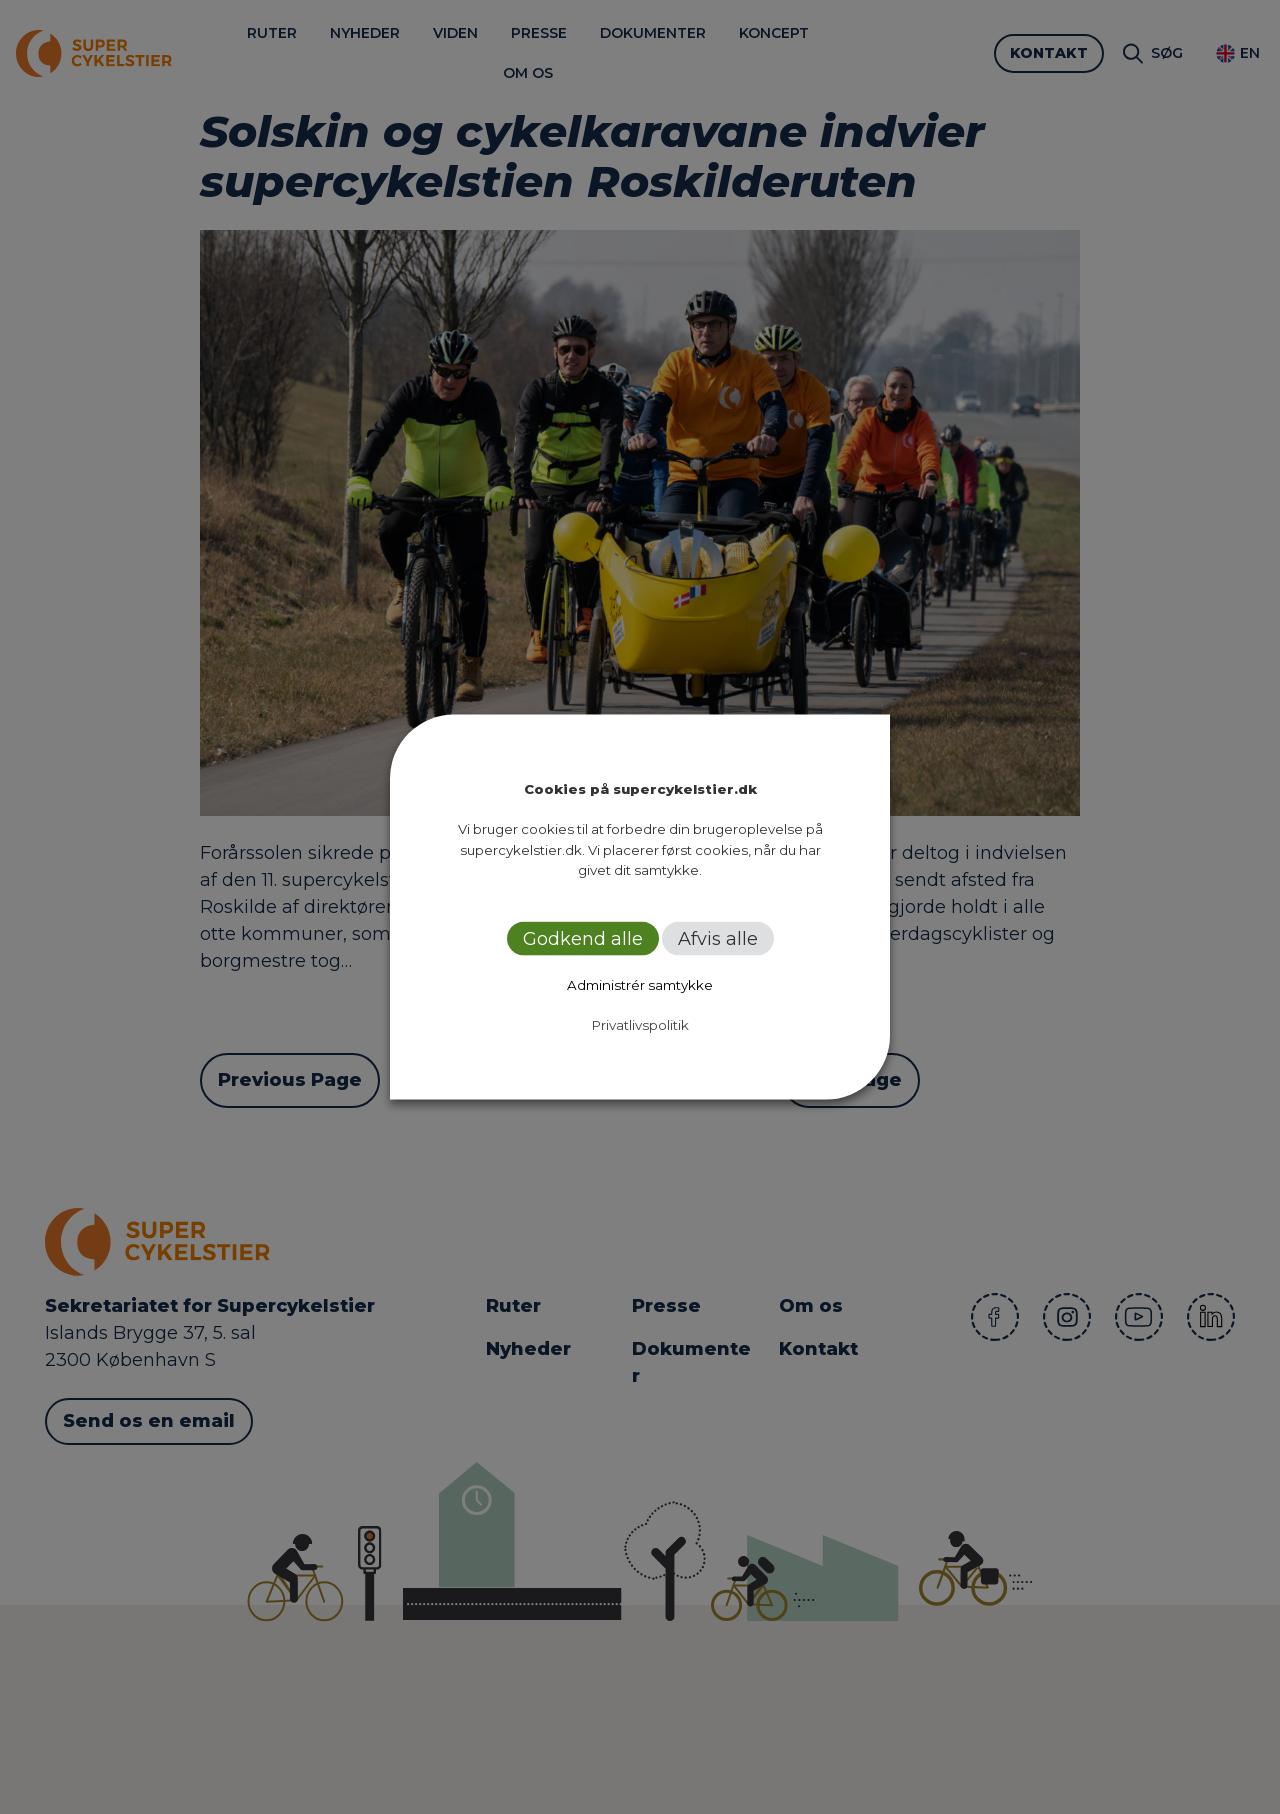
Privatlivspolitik (640, 1024)
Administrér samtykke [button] (640, 984)
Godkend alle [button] (583, 938)
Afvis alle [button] (718, 938)
